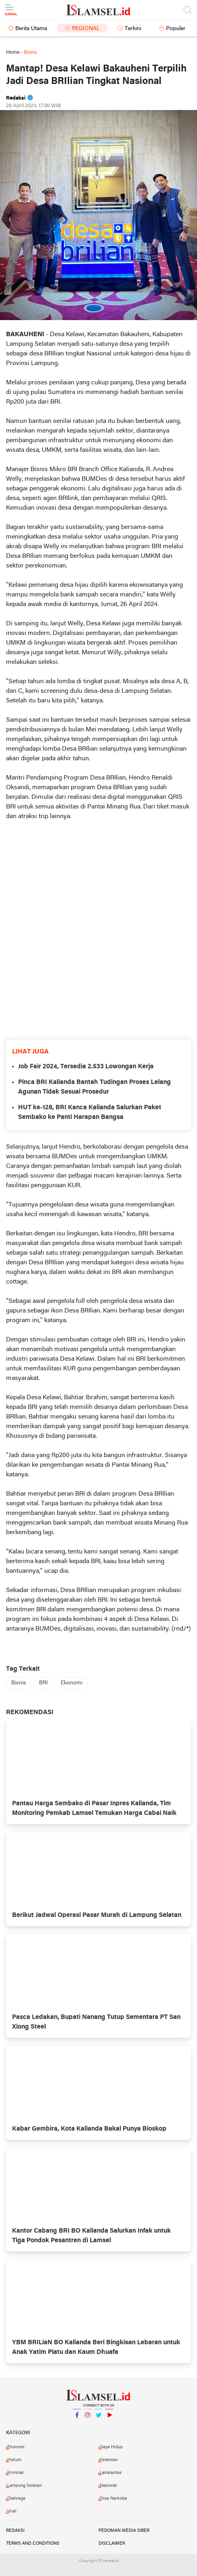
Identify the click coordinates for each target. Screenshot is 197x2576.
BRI (43, 1683)
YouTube (109, 2418)
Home (13, 52)
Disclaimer (111, 2543)
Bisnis (18, 1683)
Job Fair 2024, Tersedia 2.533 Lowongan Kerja (86, 1066)
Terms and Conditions (33, 2543)
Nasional (108, 2485)
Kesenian (109, 2460)
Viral (11, 2511)
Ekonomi (71, 1683)
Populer (175, 29)
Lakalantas (110, 2472)
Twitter (98, 2418)
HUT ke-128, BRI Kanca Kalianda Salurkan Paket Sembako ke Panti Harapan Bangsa (89, 1112)
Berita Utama (31, 29)
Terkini (133, 29)
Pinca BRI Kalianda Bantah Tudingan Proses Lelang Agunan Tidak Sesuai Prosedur (94, 1087)
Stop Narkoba (113, 2498)
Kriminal (15, 2472)
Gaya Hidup (111, 2447)
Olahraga (16, 2498)
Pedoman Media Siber (124, 2530)
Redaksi (15, 2530)
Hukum (14, 2460)
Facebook (77, 2418)
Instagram (88, 2418)
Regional (86, 29)
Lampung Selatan (24, 2485)
